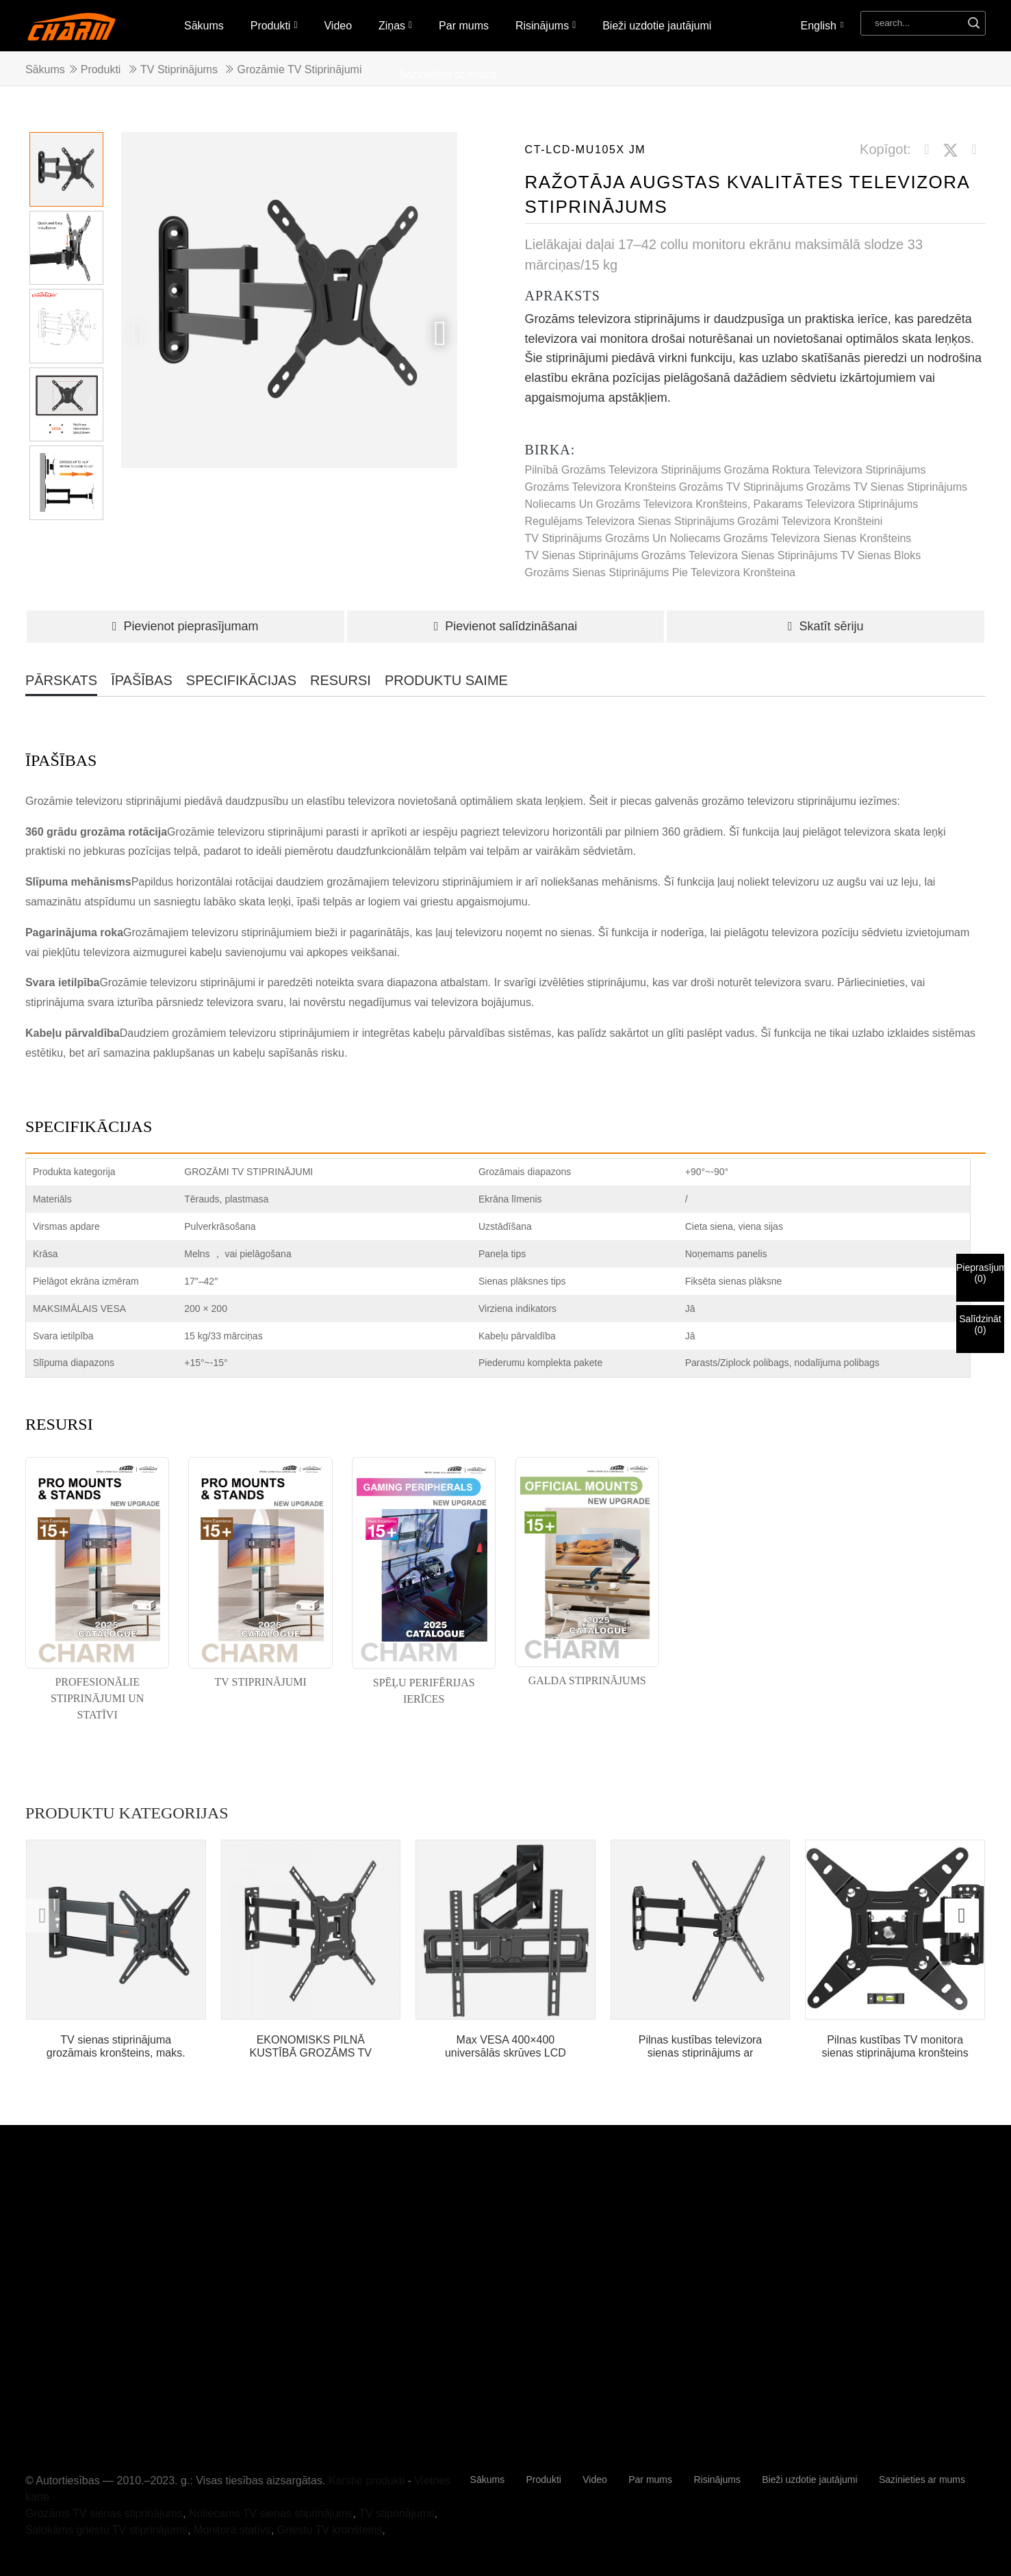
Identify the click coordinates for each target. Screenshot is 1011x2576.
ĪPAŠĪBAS (141, 680)
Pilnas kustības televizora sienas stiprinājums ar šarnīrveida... (701, 2046)
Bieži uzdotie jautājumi (656, 25)
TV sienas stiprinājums (582, 555)
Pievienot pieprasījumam (185, 626)
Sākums (204, 25)
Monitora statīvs (232, 2530)
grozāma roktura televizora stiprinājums (825, 470)
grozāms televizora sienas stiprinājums (739, 555)
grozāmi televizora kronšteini (809, 521)
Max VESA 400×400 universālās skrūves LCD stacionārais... (505, 2046)
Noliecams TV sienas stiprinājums (271, 2513)
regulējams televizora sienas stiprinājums (630, 521)
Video (338, 25)
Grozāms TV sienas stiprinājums (886, 487)
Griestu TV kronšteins (330, 2530)
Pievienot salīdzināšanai (506, 626)
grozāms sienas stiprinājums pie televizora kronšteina (660, 572)
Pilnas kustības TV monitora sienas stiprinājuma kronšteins (894, 2046)
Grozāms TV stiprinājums (741, 487)
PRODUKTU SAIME (446, 680)
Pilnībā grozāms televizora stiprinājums (623, 470)
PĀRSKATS (61, 680)
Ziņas (395, 25)
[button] (440, 333)
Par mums (464, 25)
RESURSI (340, 680)
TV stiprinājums (179, 69)
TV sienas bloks (881, 555)
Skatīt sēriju (826, 626)
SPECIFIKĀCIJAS (241, 680)
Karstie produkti (367, 2480)
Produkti (274, 25)
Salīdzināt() (980, 1324)
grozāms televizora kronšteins (600, 487)
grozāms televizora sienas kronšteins (818, 538)
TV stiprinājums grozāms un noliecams (623, 538)
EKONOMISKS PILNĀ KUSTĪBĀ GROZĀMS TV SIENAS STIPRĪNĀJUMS (310, 2046)
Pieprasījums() (980, 1273)
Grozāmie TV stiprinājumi (299, 69)
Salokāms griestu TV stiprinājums (106, 2530)
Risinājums (545, 25)
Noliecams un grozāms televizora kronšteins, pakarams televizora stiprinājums (722, 504)
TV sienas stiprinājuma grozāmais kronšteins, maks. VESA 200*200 (116, 2046)
